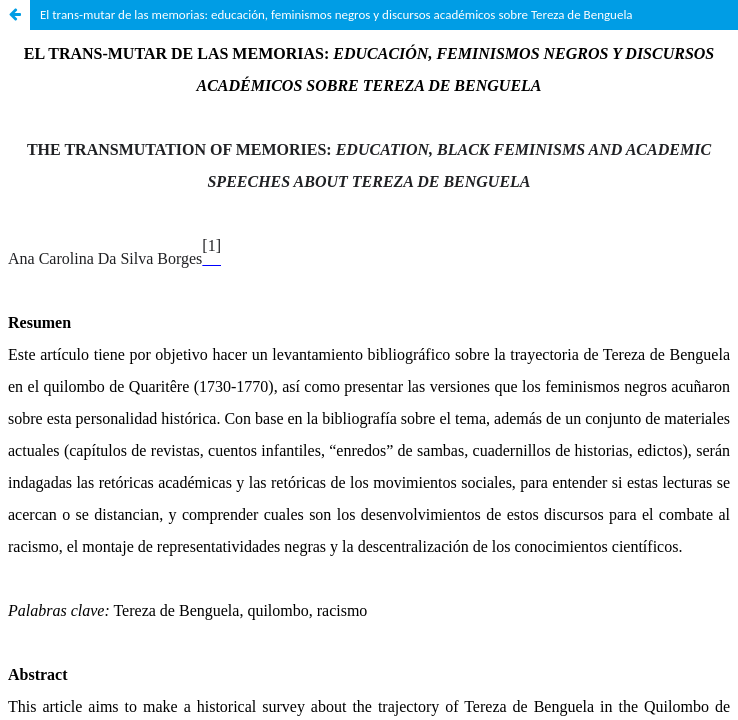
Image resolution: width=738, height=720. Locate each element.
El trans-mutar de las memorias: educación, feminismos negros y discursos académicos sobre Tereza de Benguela (336, 14)
